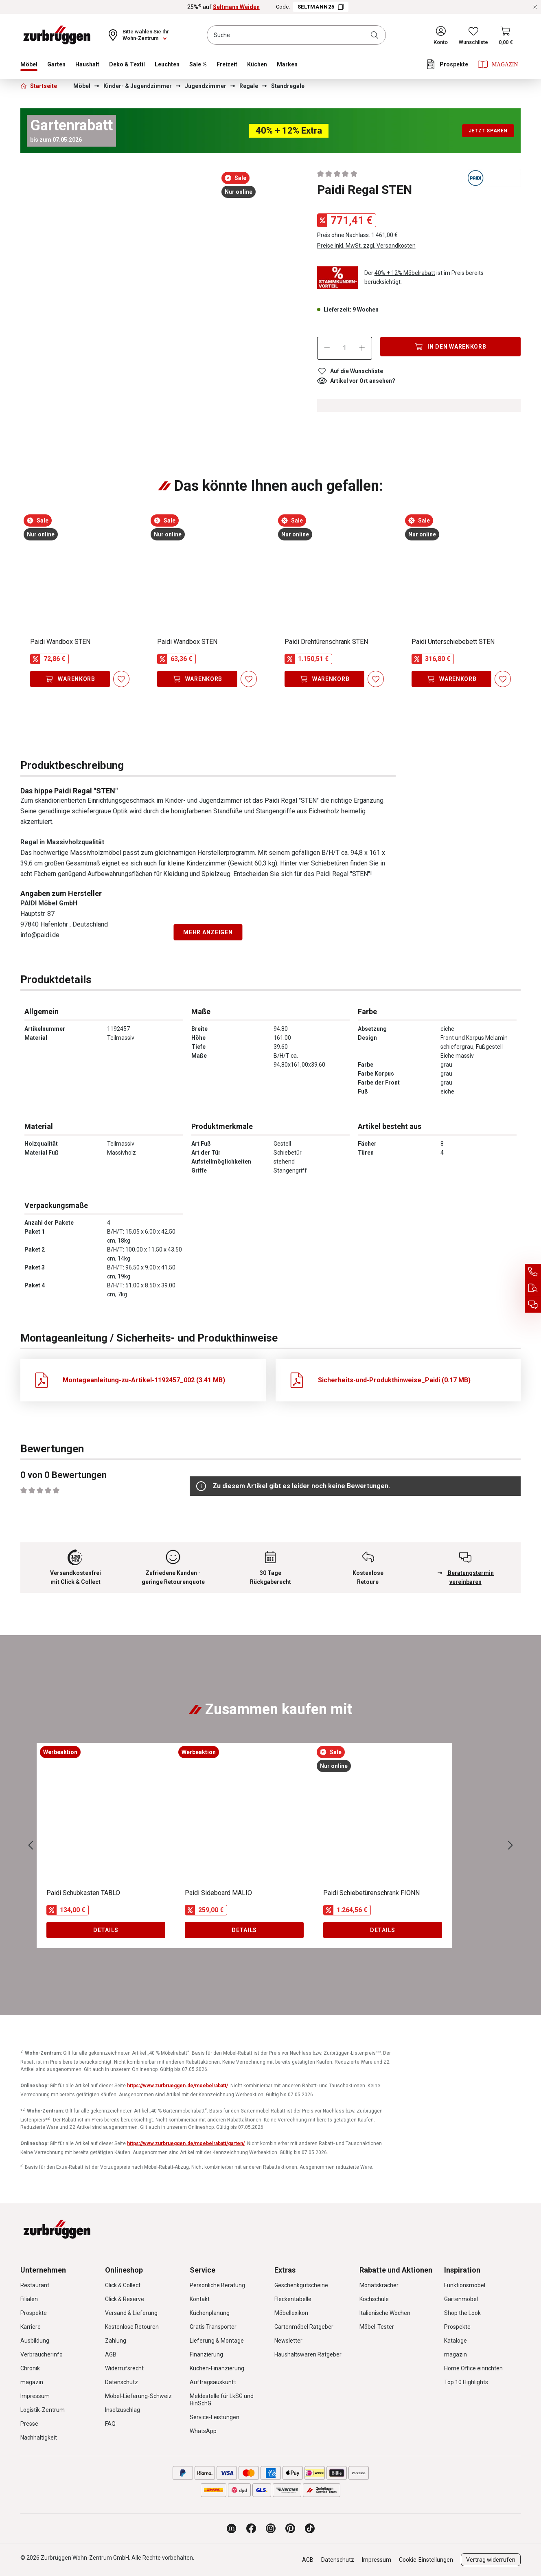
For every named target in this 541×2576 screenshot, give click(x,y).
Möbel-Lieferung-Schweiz (138, 2396)
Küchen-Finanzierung (217, 2368)
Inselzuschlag (122, 2410)
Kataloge (455, 2340)
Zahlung (115, 2340)
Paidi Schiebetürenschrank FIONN (371, 1893)
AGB (110, 2354)
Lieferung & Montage (217, 2340)
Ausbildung (34, 2340)
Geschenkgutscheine (301, 2285)
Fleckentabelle (292, 2299)
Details (105, 1930)
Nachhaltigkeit (38, 2437)
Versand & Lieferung (131, 2313)
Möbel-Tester (376, 2326)
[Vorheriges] (30, 1845)
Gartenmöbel (461, 2299)
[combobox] (296, 35)
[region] (143, 196)
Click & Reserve (124, 2299)
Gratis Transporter (213, 2326)
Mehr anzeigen (207, 932)
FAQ (110, 2423)
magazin (31, 2382)
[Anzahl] (344, 348)
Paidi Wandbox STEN (60, 642)
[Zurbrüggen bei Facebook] (251, 2528)
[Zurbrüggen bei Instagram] (271, 2528)
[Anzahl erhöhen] (362, 348)
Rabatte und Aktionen (395, 2270)
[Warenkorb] (506, 35)
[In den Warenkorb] (450, 346)
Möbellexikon (291, 2313)
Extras (285, 2270)
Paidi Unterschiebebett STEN (453, 642)
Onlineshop (124, 2270)
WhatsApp (203, 2431)
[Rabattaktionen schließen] (535, 7)
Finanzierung (206, 2354)
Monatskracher (379, 2285)
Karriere (30, 2326)
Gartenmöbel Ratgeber (303, 2326)
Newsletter (288, 2340)
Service (202, 2270)
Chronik (30, 2368)
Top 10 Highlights (466, 2382)
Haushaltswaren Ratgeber (308, 2354)
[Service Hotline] (533, 1272)
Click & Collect (122, 2285)
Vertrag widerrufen (490, 2559)
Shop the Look (462, 2313)
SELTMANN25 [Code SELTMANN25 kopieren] (321, 7)
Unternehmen (43, 2270)
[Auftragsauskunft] (533, 1288)
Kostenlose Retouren (132, 2326)
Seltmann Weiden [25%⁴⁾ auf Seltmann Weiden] (236, 7)
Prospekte (33, 2313)
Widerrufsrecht (124, 2368)
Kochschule (374, 2299)
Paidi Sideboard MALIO (218, 1893)
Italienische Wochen (384, 2313)
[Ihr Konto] (441, 35)
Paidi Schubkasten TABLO (83, 1893)
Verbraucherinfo (41, 2354)
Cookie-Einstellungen (426, 2559)
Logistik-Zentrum (42, 2410)
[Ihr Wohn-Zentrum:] (137, 35)
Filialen (29, 2299)
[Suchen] (376, 35)
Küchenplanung (210, 2313)
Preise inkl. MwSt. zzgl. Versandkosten (366, 245)
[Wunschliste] (473, 35)
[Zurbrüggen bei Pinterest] (290, 2528)
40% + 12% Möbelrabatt (405, 273)
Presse (29, 2423)
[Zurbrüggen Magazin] (232, 2528)
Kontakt (200, 2299)
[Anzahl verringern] (327, 348)
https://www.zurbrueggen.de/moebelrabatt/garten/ (186, 2143)
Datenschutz (121, 2382)
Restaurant (34, 2285)
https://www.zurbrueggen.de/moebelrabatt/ (177, 2085)
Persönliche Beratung (217, 2285)
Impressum (35, 2396)
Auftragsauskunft (213, 2382)
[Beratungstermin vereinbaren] (533, 1304)
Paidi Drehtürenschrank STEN (326, 642)
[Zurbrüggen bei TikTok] (310, 2528)
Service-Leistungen (214, 2417)
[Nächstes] (510, 1845)
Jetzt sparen (488, 131)
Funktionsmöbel (464, 2285)
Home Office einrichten (473, 2368)
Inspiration (462, 2270)
